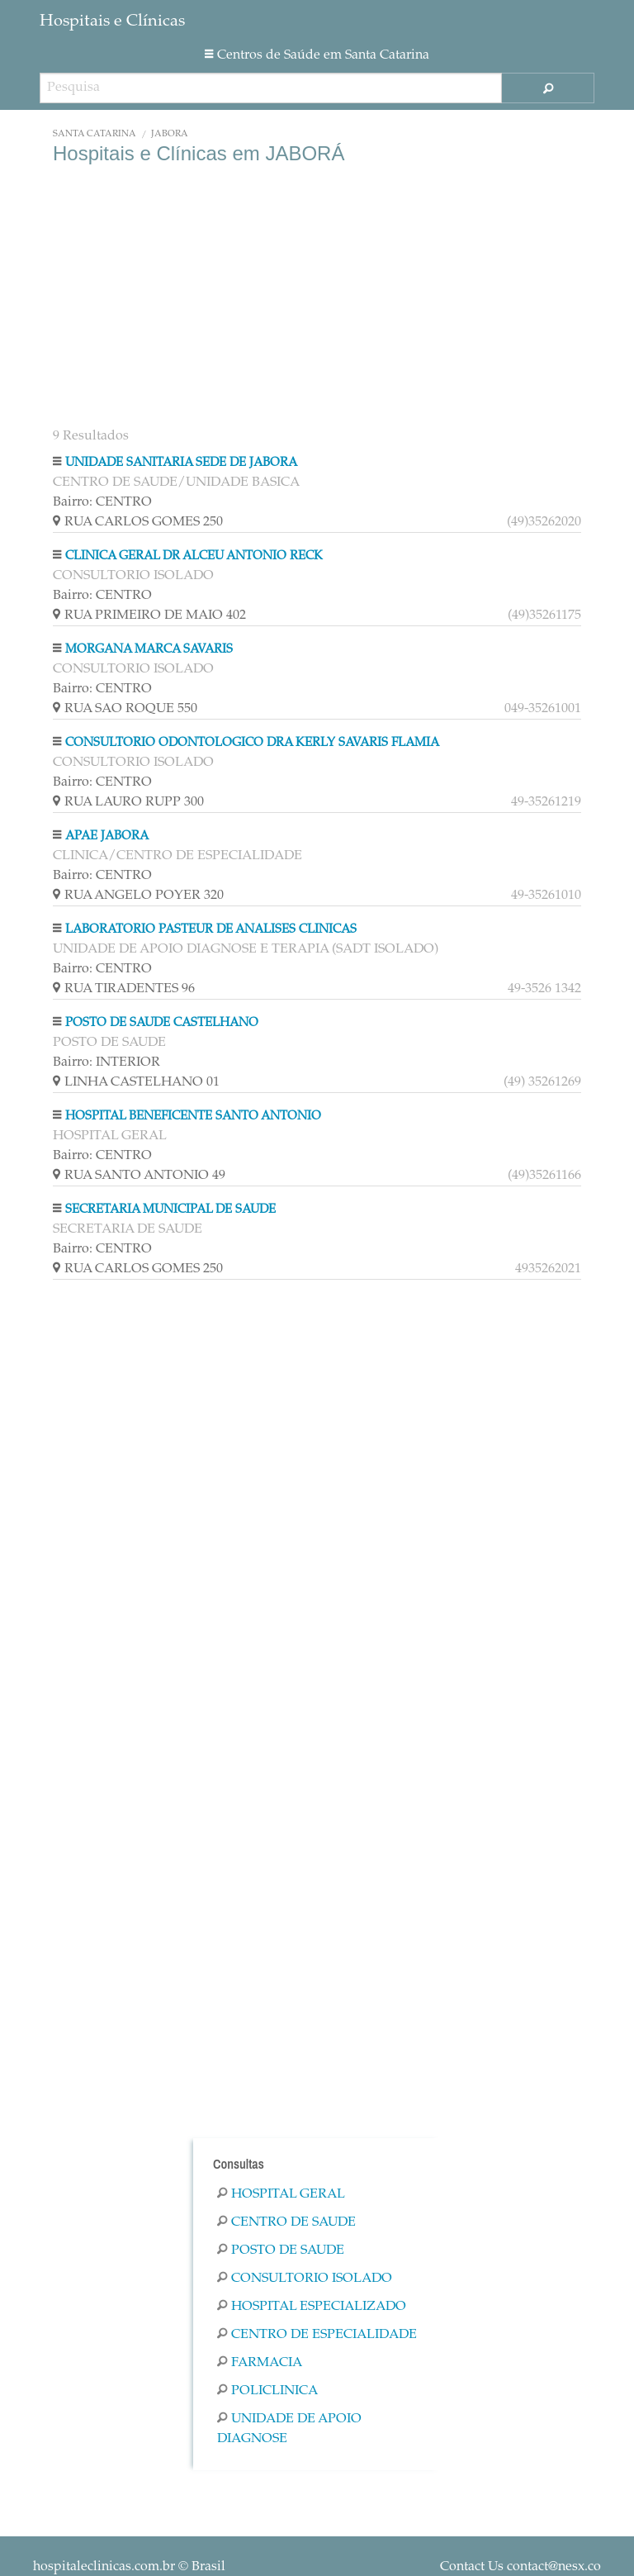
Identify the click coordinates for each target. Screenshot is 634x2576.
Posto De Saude (280, 2250)
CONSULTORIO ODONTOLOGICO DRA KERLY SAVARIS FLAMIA (252, 743)
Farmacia (259, 2362)
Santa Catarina (94, 134)
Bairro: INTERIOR (106, 1062)
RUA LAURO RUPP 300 (317, 802)
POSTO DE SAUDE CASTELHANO (161, 1023)
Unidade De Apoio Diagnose (289, 2428)
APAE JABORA (107, 836)
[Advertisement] (317, 297)
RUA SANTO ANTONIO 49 (317, 1176)
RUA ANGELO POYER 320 (317, 895)
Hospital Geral (281, 2194)
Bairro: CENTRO (102, 502)
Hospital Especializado (311, 2306)
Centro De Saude (286, 2222)
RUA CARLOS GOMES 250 (317, 522)
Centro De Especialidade (317, 2334)
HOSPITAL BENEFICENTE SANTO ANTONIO (193, 1116)
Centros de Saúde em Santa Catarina (317, 55)
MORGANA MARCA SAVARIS (149, 650)
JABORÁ (169, 134)
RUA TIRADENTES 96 (317, 989)
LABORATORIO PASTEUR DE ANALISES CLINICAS (211, 930)
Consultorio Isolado (304, 2278)
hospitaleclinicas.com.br (104, 2567)
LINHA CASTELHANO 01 (317, 1082)
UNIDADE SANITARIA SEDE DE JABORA (181, 463)
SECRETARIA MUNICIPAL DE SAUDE (170, 1210)
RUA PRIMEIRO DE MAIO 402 (317, 615)
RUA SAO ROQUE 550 (317, 709)
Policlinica (267, 2391)
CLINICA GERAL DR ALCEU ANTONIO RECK (194, 556)
